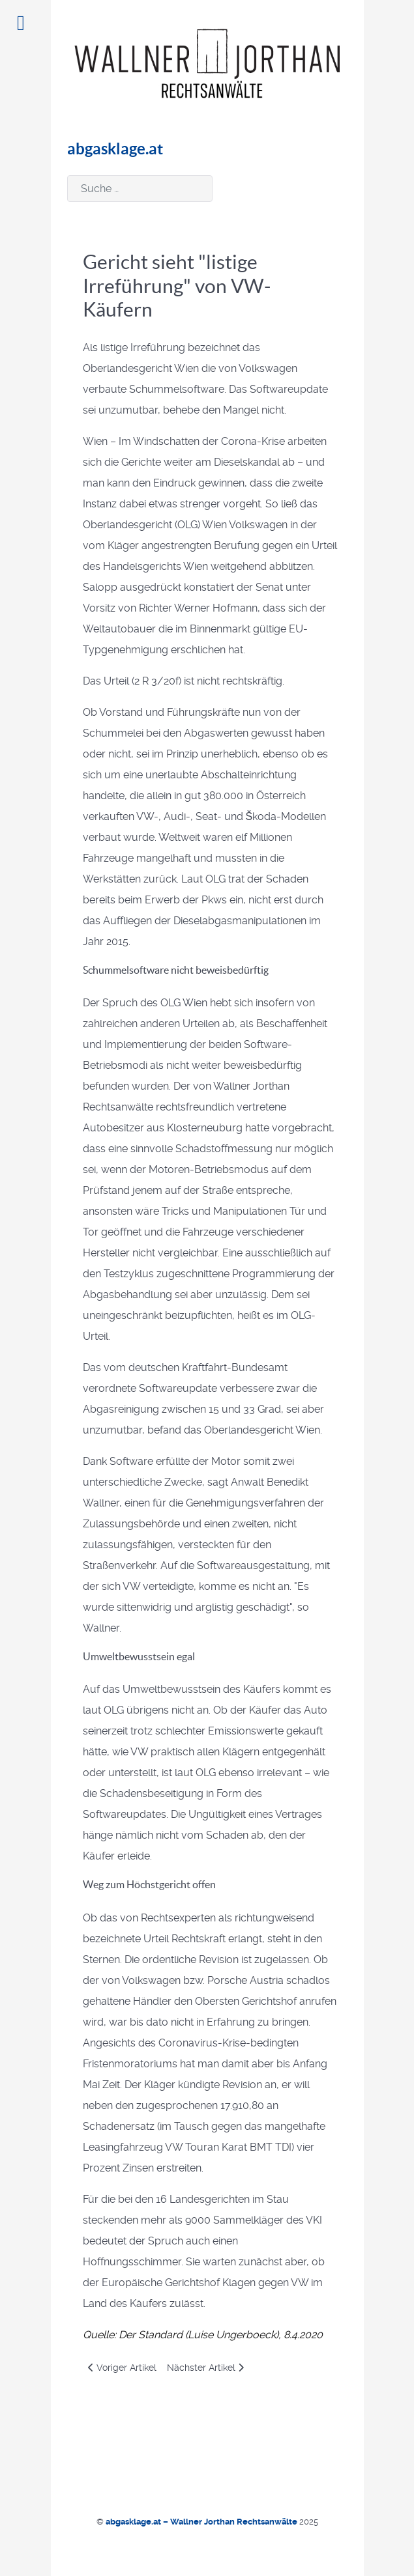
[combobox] (140, 188)
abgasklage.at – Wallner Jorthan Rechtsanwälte (202, 2521)
